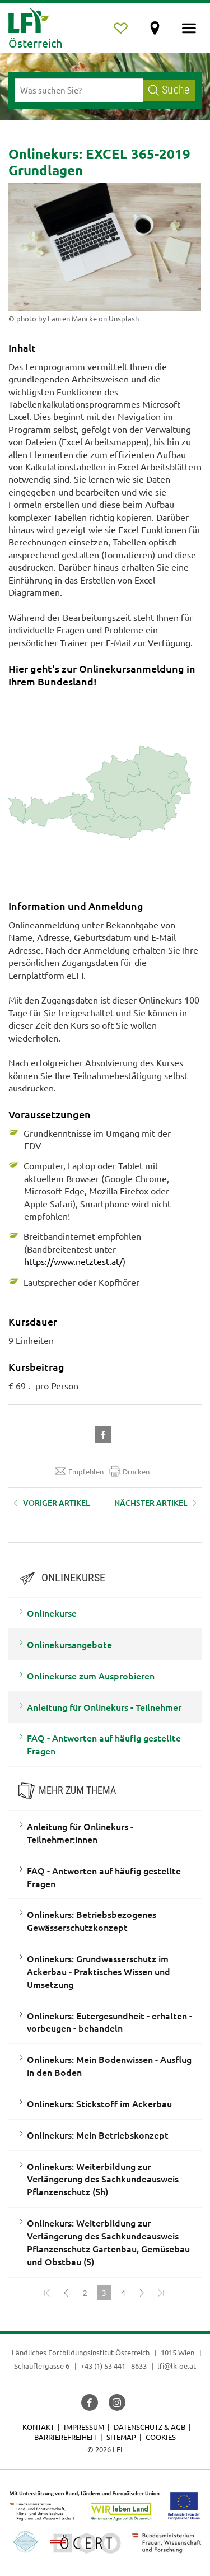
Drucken (129, 1471)
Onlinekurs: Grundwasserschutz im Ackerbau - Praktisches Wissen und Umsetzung (98, 1971)
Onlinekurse (52, 1613)
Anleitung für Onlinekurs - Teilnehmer (104, 1707)
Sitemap (121, 2437)
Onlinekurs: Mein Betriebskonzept (98, 2135)
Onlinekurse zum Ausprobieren (91, 1675)
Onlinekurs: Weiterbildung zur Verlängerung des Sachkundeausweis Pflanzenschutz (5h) (103, 2179)
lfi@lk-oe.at (176, 2365)
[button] (105, 1433)
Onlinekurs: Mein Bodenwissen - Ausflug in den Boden (109, 2065)
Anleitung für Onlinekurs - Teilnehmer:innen (80, 1832)
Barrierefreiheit (65, 2437)
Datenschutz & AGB (149, 2427)
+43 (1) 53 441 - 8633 (114, 2365)
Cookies (161, 2437)
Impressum (84, 2427)
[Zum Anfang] (47, 2292)
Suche (168, 89)
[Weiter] (142, 2292)
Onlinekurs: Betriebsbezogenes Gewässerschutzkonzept (91, 1920)
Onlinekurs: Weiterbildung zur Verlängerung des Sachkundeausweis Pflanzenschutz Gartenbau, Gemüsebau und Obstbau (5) (108, 2241)
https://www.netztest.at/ (73, 1261)
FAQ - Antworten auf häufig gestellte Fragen (104, 1744)
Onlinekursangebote (69, 1644)
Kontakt (38, 2427)
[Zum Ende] (161, 2292)
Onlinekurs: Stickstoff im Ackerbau (99, 2103)
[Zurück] (66, 2292)
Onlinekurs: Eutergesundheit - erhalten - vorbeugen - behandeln (109, 2021)
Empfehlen (79, 1471)
